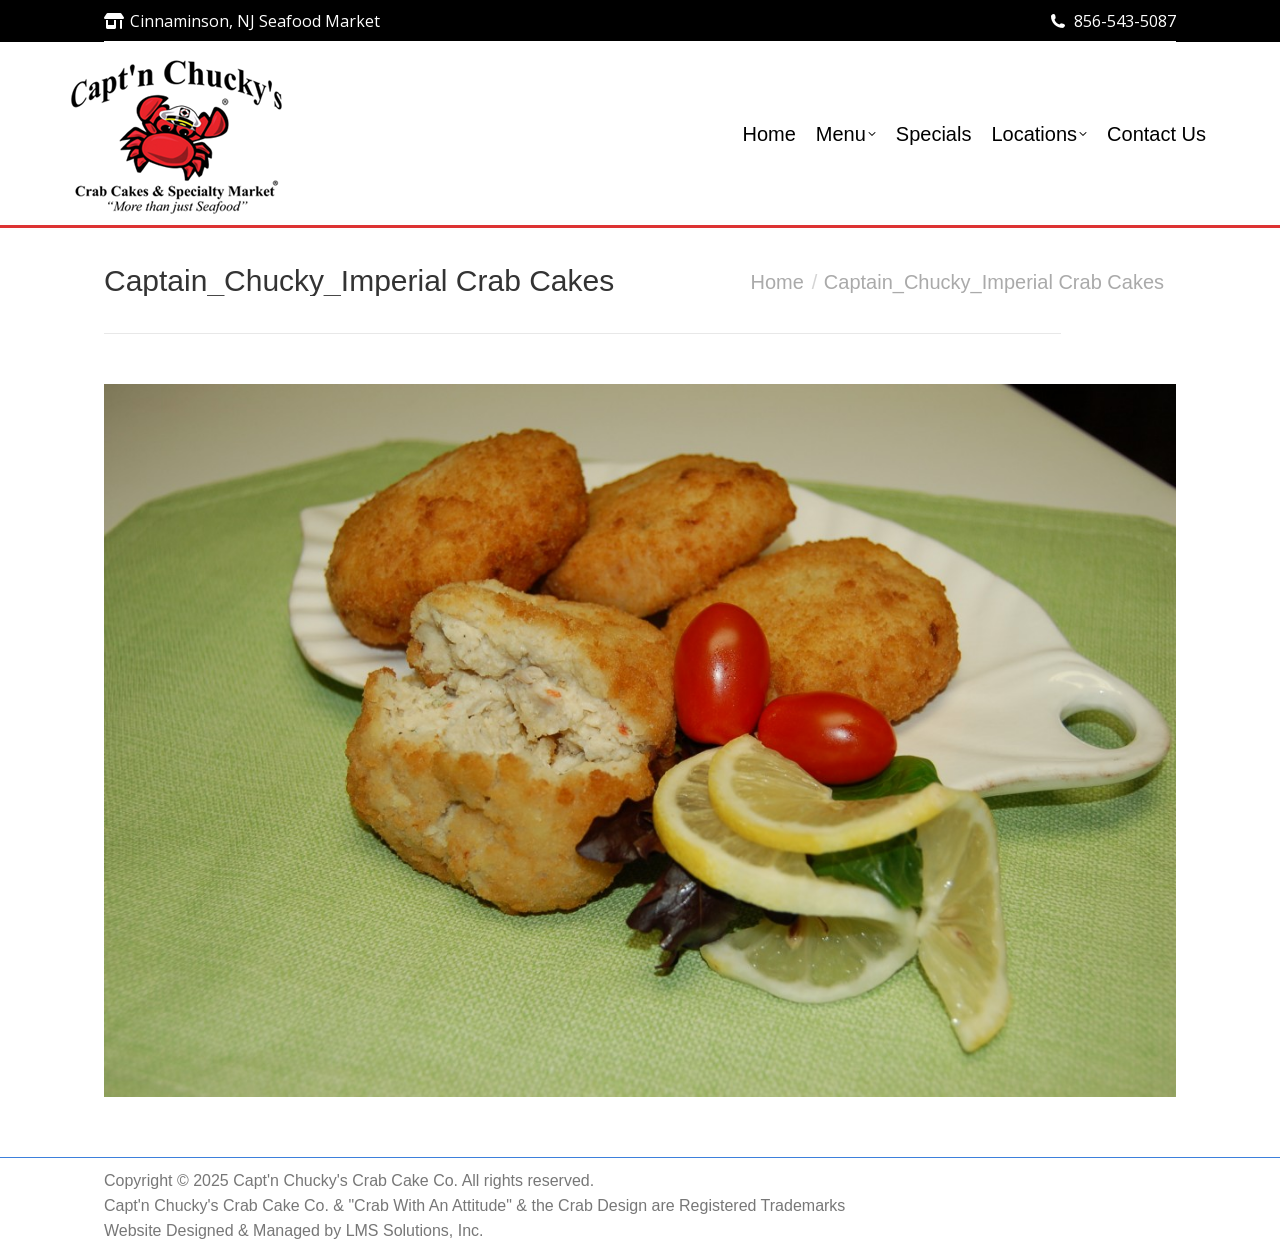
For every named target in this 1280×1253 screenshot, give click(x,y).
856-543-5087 (1125, 21)
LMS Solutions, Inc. (415, 1230)
